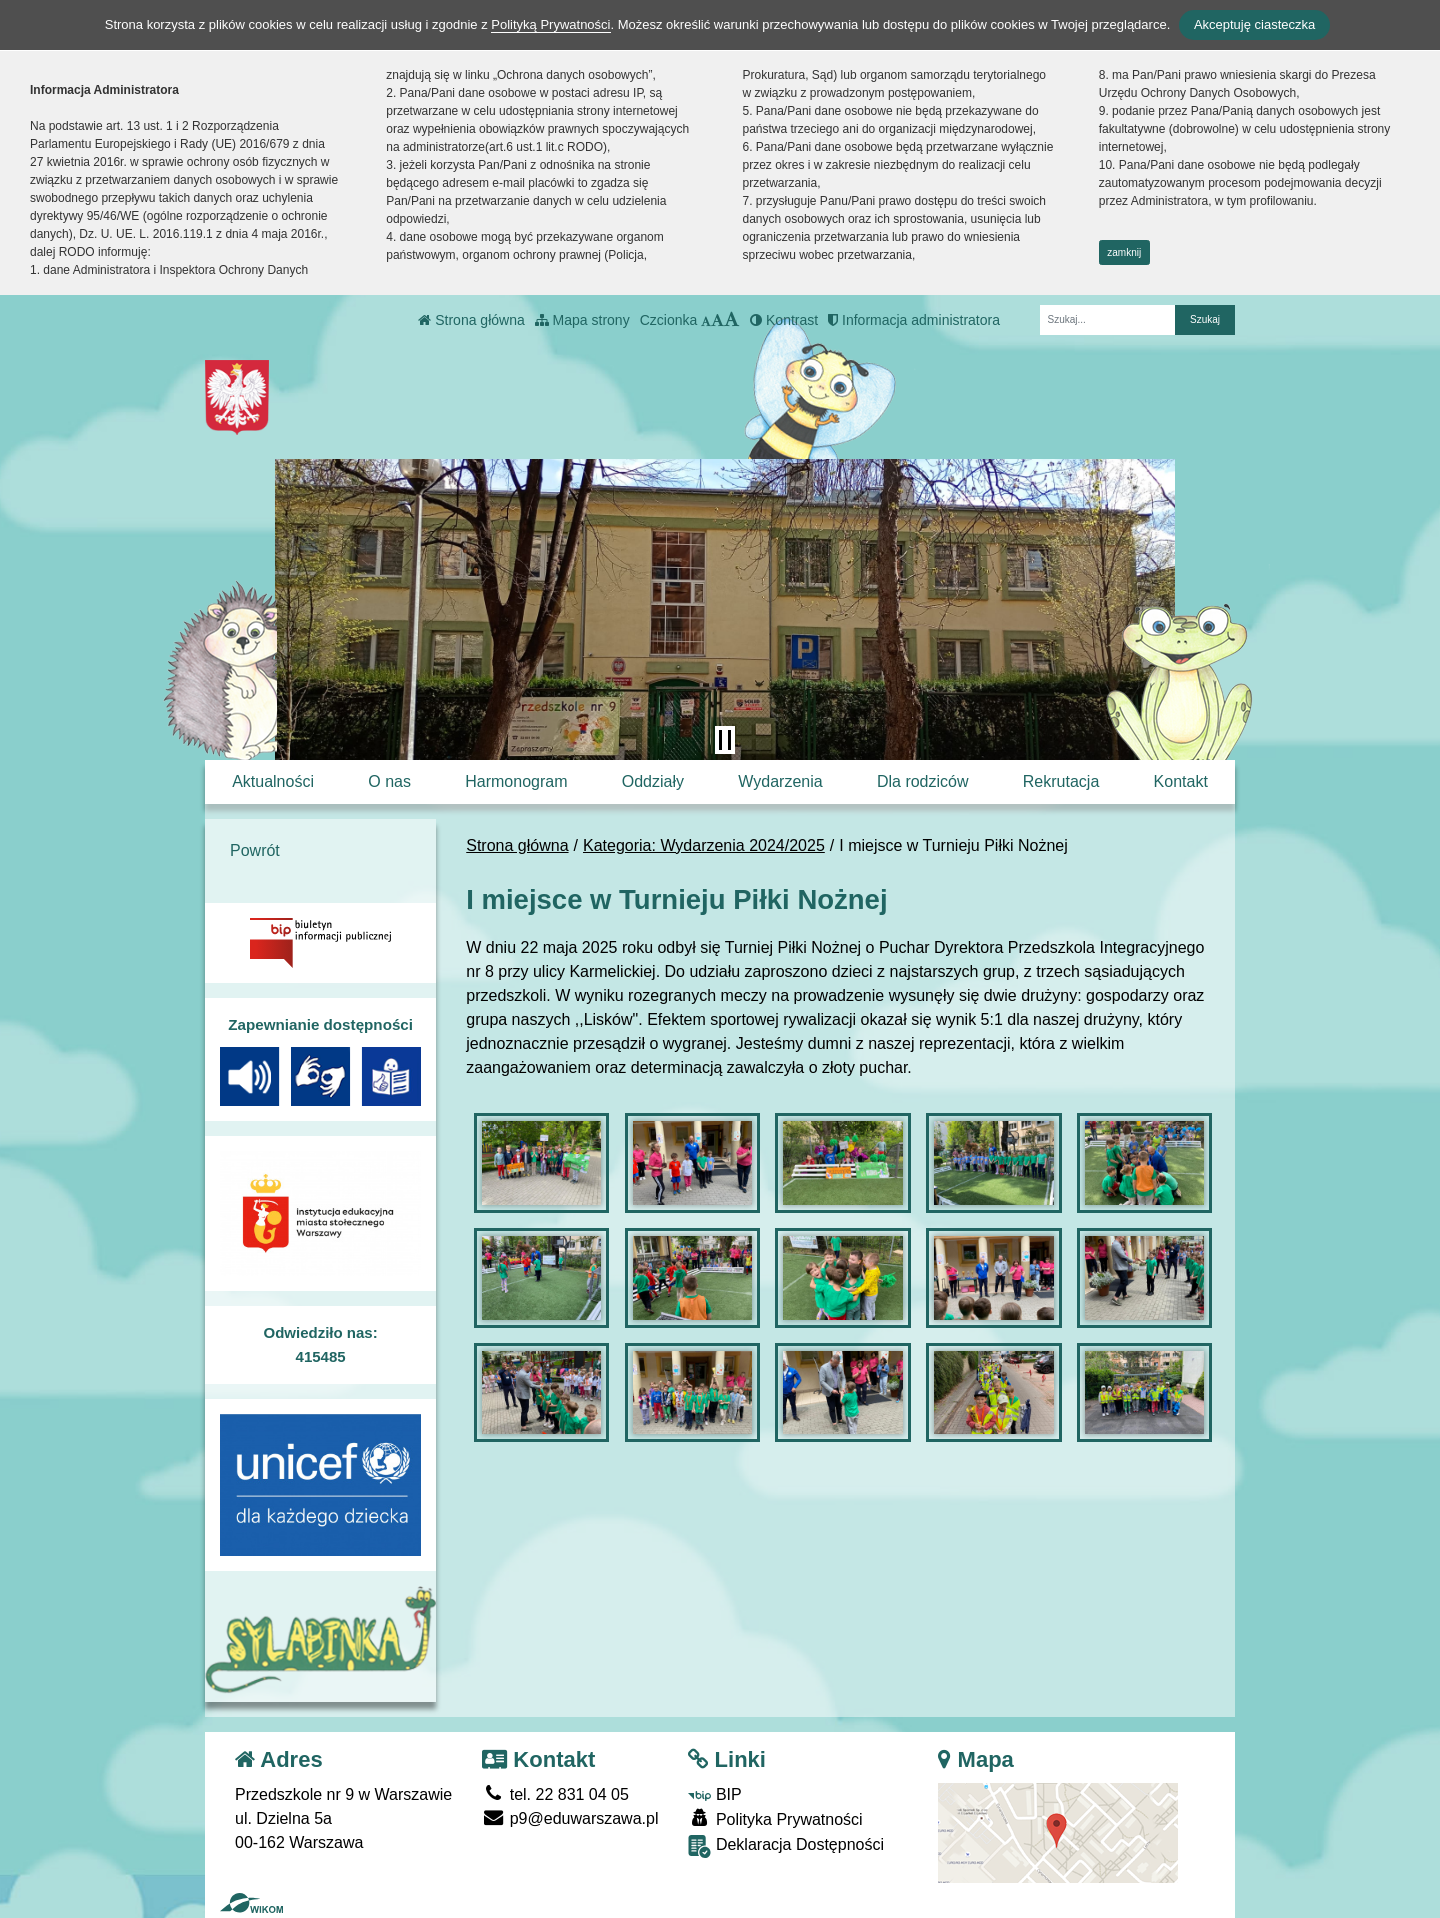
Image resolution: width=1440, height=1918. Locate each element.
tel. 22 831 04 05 (555, 1794)
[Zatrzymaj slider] (725, 740)
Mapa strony (582, 320)
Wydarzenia (780, 781)
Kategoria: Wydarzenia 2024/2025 (704, 845)
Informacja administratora (914, 320)
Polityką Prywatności (550, 24)
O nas (389, 781)
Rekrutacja (1061, 781)
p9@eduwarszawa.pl (570, 1818)
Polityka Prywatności (775, 1818)
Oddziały (653, 781)
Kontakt (1181, 781)
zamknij (1124, 252)
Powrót (255, 850)
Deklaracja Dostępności (786, 1846)
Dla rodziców (923, 781)
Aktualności (273, 781)
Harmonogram (516, 781)
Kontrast (784, 320)
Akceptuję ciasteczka (1254, 24)
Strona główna (471, 320)
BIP (714, 1794)
